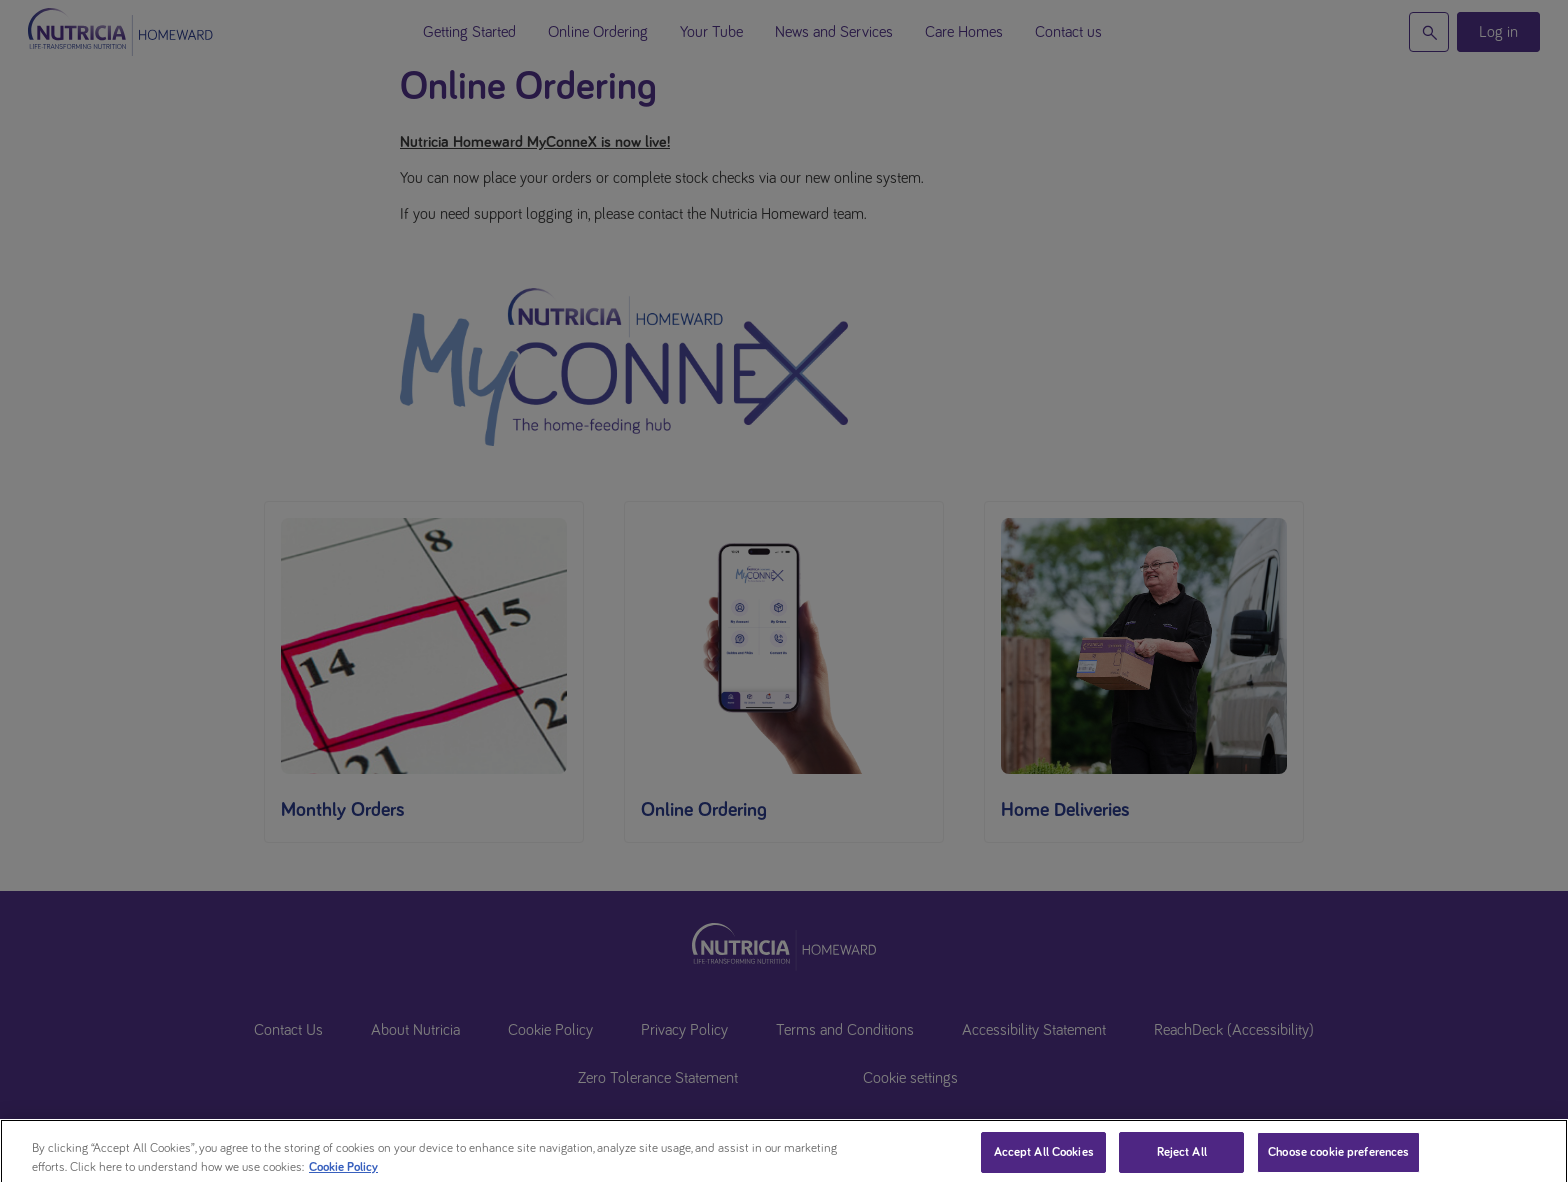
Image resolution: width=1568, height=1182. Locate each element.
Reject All (1182, 1159)
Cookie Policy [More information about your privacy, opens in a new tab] (343, 1174)
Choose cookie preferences (1338, 1159)
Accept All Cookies (1044, 1159)
